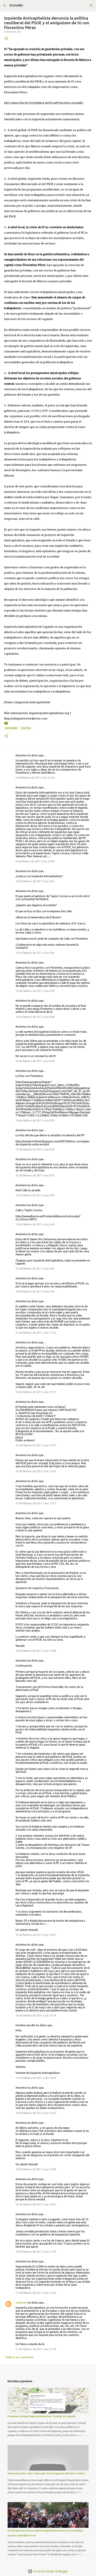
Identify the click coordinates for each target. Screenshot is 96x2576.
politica (26, 728)
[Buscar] (91, 5)
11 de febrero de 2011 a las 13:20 (36, 2292)
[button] (6, 38)
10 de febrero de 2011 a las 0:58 (35, 990)
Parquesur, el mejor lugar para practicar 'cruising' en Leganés (41, 2416)
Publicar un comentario (19, 2357)
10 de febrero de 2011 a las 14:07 (36, 1934)
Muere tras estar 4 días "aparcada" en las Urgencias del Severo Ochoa (46, 2473)
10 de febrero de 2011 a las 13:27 (36, 1445)
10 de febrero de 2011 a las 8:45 (35, 1268)
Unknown (21, 2302)
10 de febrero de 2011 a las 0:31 (35, 881)
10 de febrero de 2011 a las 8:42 (35, 1195)
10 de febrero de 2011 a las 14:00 (36, 1650)
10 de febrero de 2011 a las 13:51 (36, 1503)
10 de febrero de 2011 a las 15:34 (36, 2015)
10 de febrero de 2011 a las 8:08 (35, 1016)
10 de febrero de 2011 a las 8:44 (35, 1224)
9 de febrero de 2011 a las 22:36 (35, 777)
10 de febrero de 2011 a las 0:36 (35, 952)
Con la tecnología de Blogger (48, 2571)
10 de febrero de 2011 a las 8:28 (35, 1120)
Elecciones (11, 728)
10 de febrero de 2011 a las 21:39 (36, 2251)
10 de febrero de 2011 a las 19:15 (36, 2204)
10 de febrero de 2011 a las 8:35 (35, 1149)
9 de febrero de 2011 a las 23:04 (35, 861)
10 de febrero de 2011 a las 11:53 (36, 1332)
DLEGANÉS (16, 5)
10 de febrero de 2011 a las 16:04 (36, 2077)
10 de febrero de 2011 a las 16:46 (36, 2169)
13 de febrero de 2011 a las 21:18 (36, 2349)
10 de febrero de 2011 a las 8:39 (35, 1175)
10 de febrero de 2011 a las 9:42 (35, 1291)
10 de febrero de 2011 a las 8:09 (35, 1061)
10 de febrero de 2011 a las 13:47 (36, 1471)
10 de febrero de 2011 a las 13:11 (36, 1392)
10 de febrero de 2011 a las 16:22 (36, 2112)
